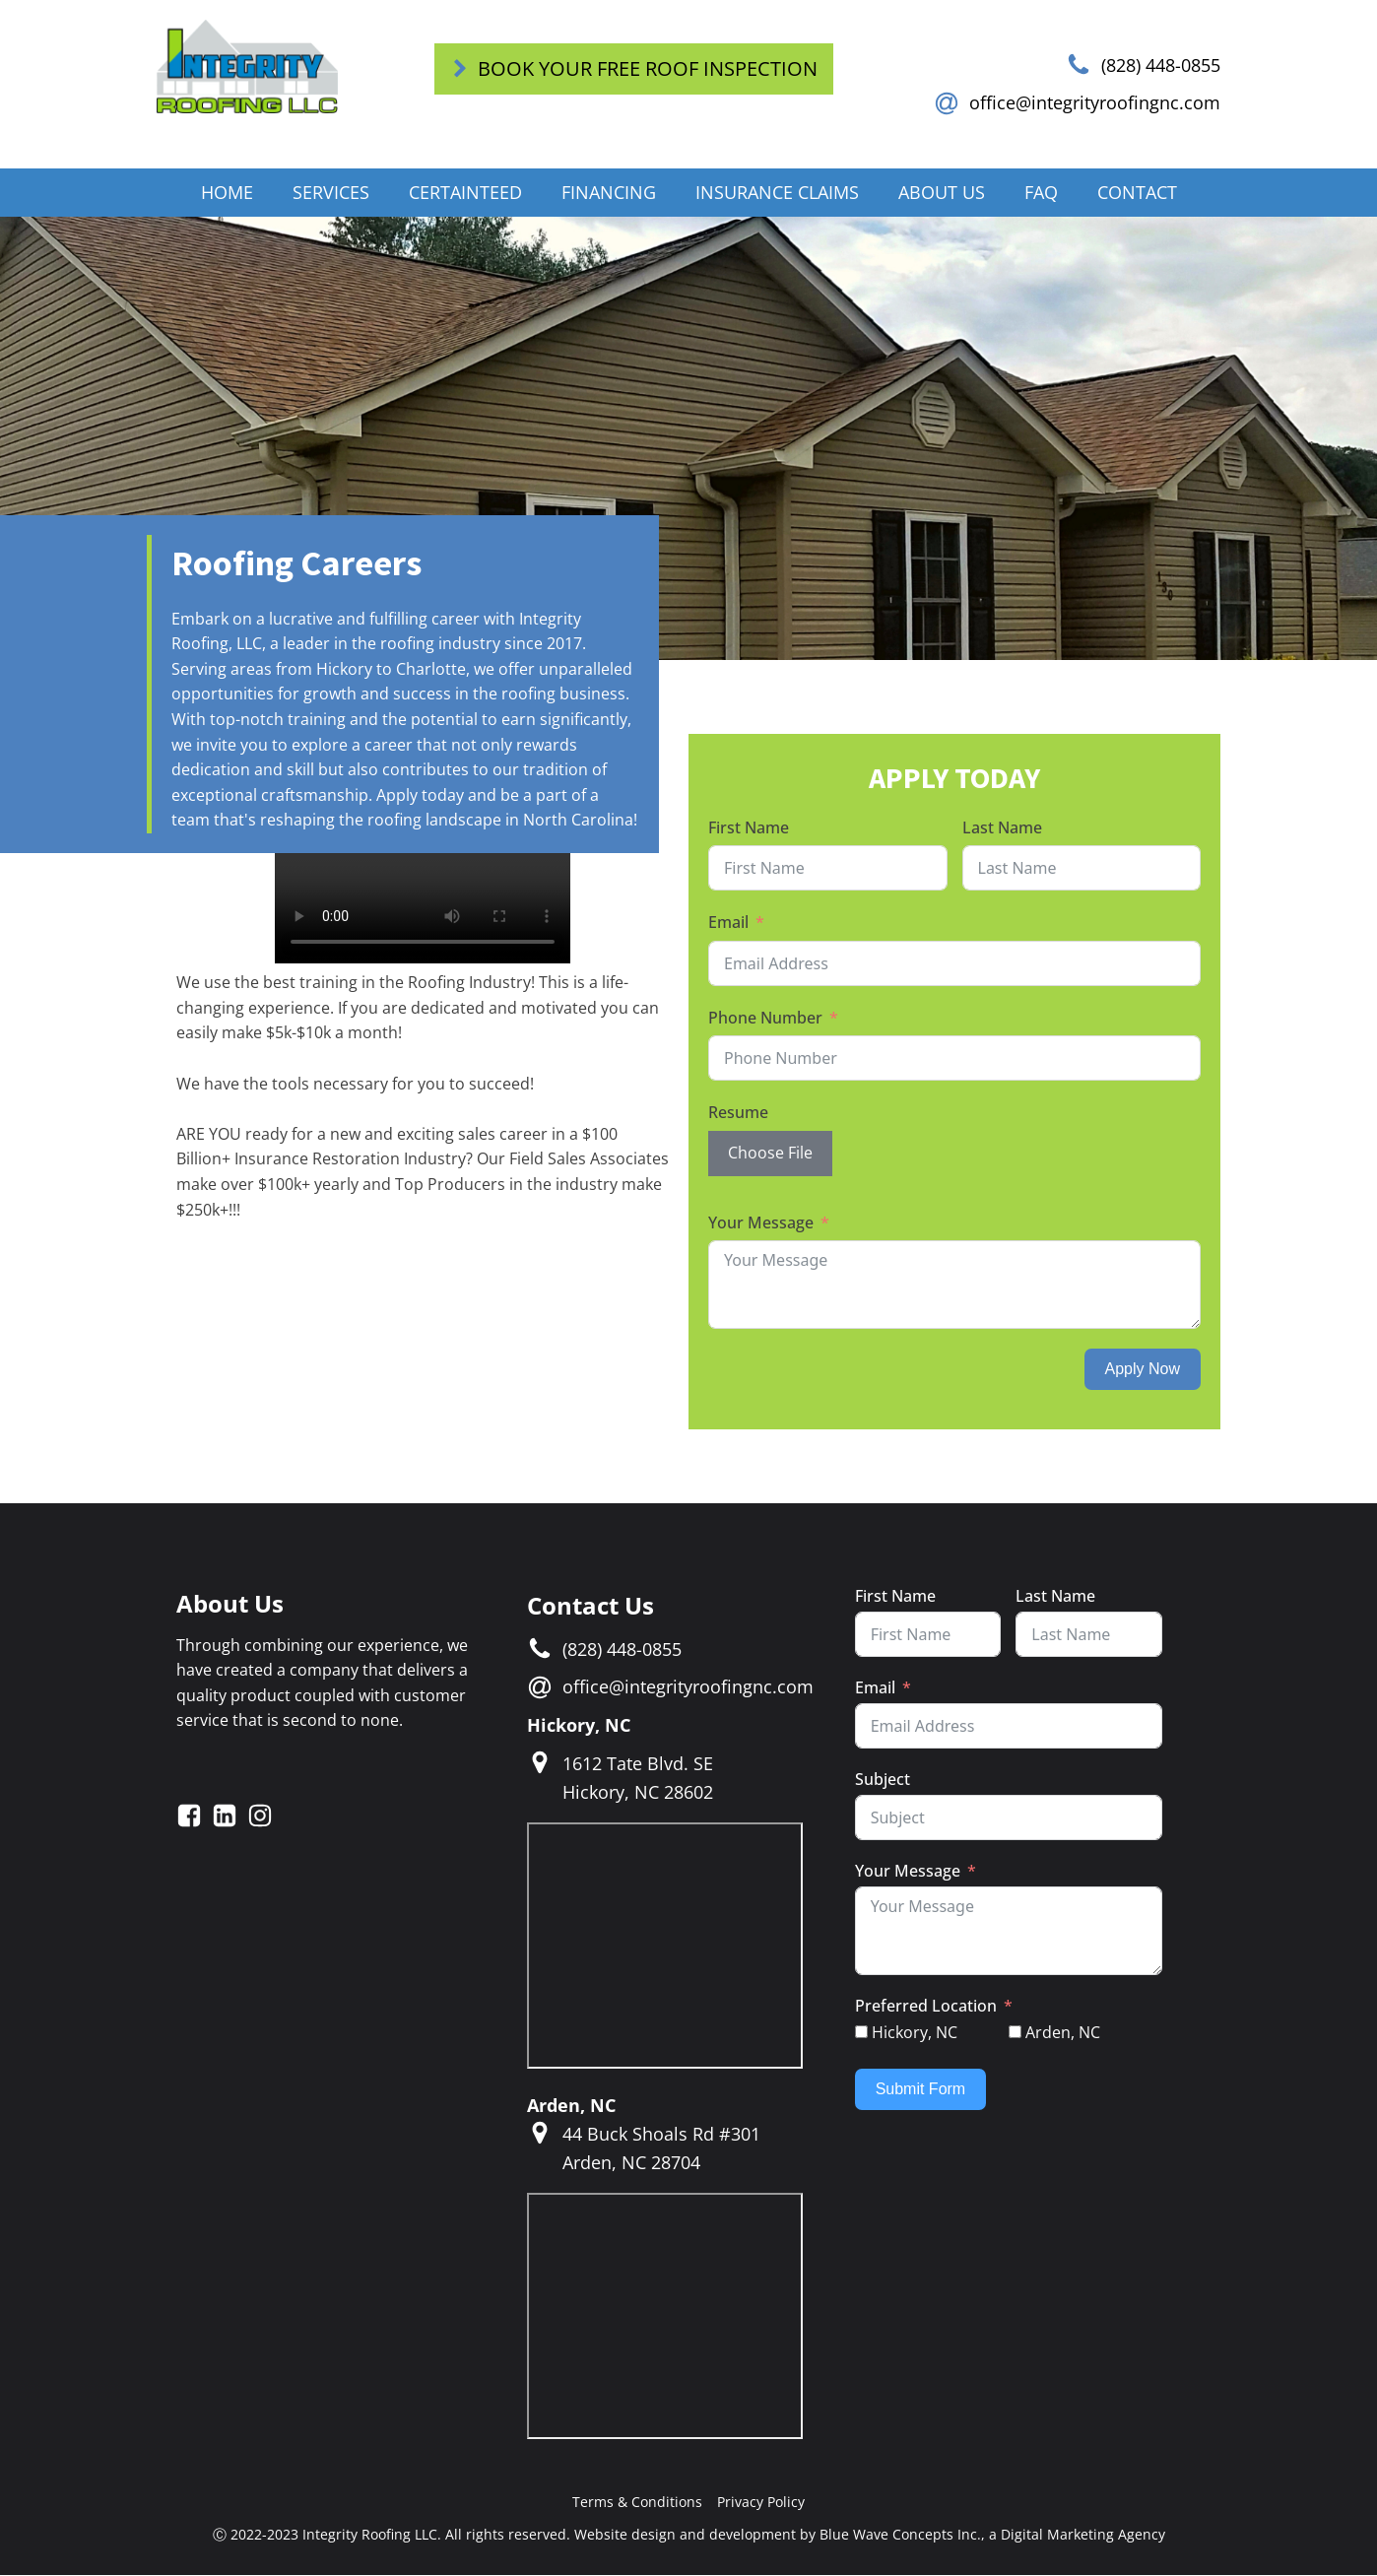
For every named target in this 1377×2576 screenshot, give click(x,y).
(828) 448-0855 (1160, 65)
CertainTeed (465, 193)
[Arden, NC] (1015, 2033)
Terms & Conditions (637, 2502)
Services (331, 193)
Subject (882, 1780)
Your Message (761, 1223)
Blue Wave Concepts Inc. (900, 2535)
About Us (941, 193)
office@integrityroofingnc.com (1094, 103)
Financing (608, 193)
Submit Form (921, 2089)
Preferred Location (926, 2006)
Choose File (770, 1153)
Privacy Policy (761, 2502)
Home (227, 193)
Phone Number (765, 1018)
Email (728, 923)
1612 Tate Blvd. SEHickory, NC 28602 (637, 1778)
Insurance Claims (777, 193)
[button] (633, 69)
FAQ (1041, 193)
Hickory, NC (578, 1726)
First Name (748, 828)
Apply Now (1142, 1369)
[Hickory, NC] (861, 2033)
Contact (1137, 193)
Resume (738, 1114)
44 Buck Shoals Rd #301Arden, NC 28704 (661, 2149)
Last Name (1002, 828)
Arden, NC (571, 2106)
